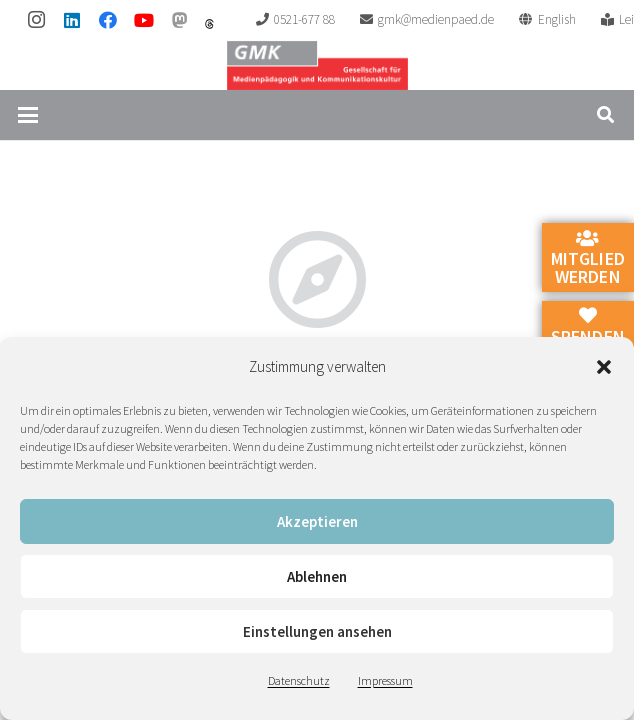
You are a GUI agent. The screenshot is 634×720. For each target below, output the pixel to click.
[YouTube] (144, 20)
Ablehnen (317, 576)
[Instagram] (36, 20)
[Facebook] (108, 20)
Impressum (385, 680)
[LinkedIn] (72, 20)
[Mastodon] (180, 20)
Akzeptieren (317, 521)
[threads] (209, 24)
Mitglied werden (588, 259)
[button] (604, 367)
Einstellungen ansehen (317, 631)
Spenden (588, 327)
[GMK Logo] (317, 65)
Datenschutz (299, 680)
